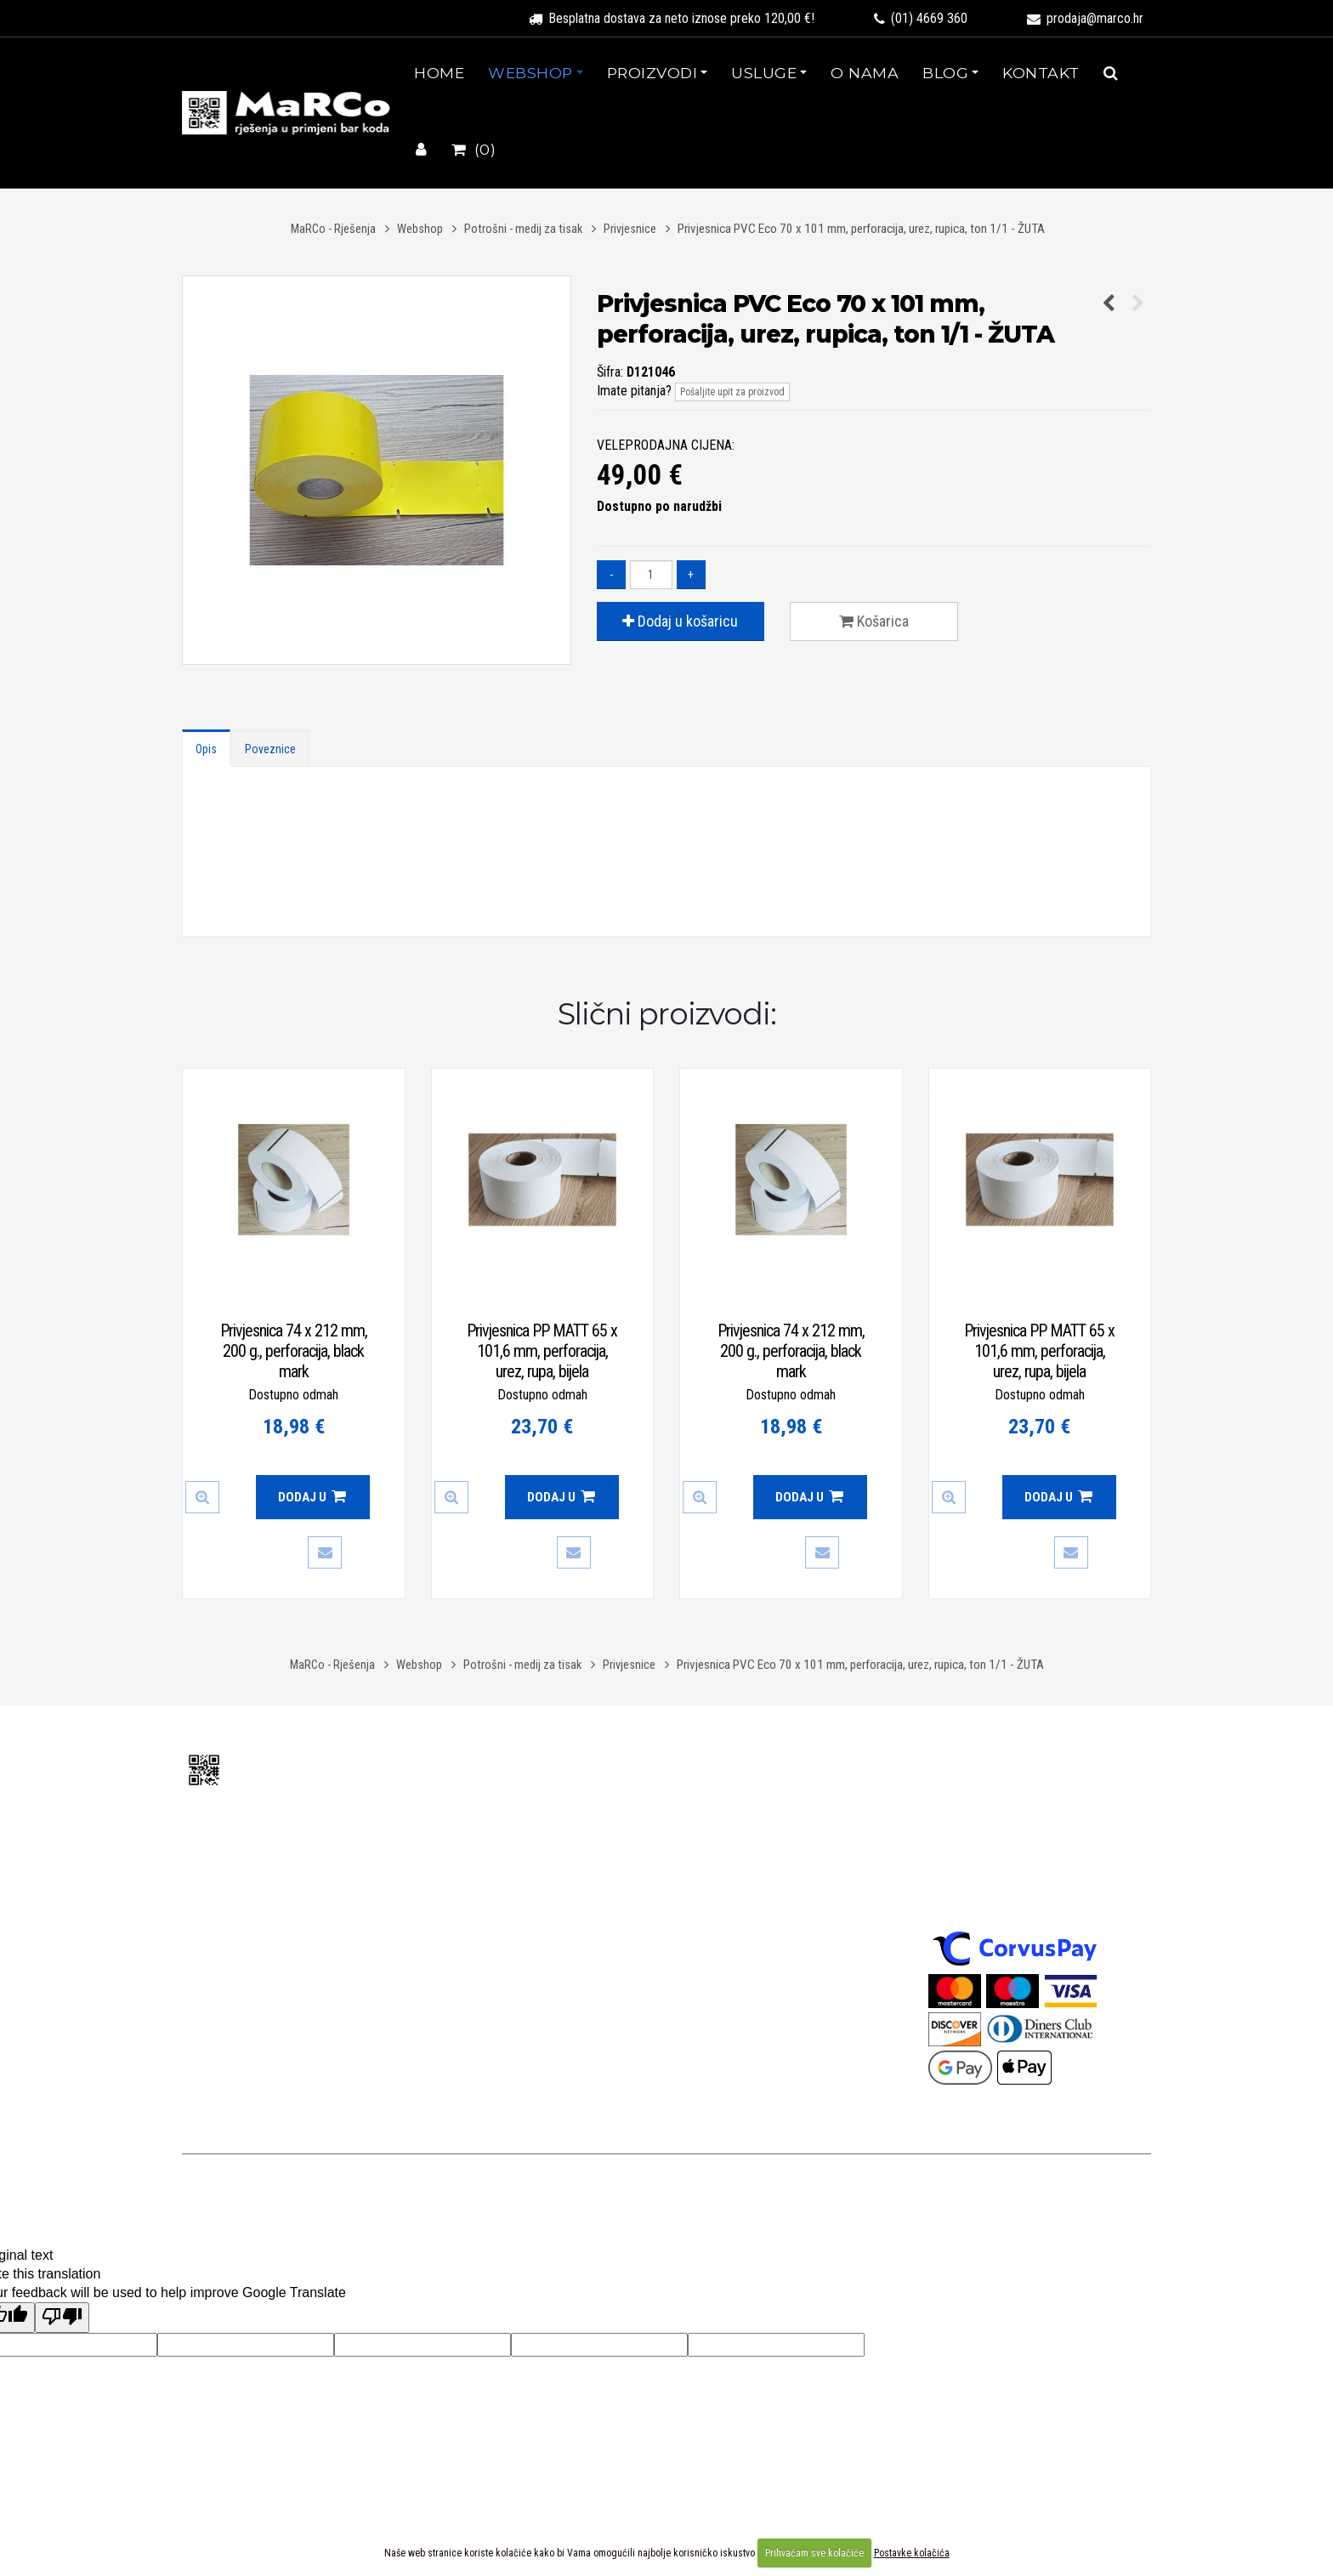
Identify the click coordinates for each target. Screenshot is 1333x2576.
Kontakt (1041, 73)
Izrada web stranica (880, 2189)
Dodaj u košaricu (680, 621)
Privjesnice (630, 229)
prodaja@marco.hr (1085, 18)
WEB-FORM (960, 2189)
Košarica (874, 621)
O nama (865, 73)
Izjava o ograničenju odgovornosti (770, 1934)
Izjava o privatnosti (730, 1979)
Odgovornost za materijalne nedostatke (786, 1912)
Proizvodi (652, 73)
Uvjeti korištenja (787, 1759)
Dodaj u (312, 1497)
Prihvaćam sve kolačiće (814, 2553)
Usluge (764, 73)
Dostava (701, 1846)
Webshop (530, 73)
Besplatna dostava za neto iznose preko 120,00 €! (671, 18)
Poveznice (270, 749)
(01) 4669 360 (920, 18)
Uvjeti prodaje (716, 1824)
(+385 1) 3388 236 (280, 1926)
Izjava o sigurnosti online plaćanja (770, 1957)
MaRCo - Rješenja (333, 229)
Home (439, 73)
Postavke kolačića (912, 2553)
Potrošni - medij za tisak (523, 229)
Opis (206, 749)
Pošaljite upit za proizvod (732, 392)
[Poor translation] (62, 2317)
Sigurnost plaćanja (992, 1772)
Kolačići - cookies (725, 2001)
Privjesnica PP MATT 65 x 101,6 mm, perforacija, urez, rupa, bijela (542, 1351)
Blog (945, 73)
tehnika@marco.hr (267, 1946)
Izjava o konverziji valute (744, 1890)
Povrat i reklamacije (732, 1868)
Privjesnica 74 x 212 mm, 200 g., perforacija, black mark (293, 1351)
